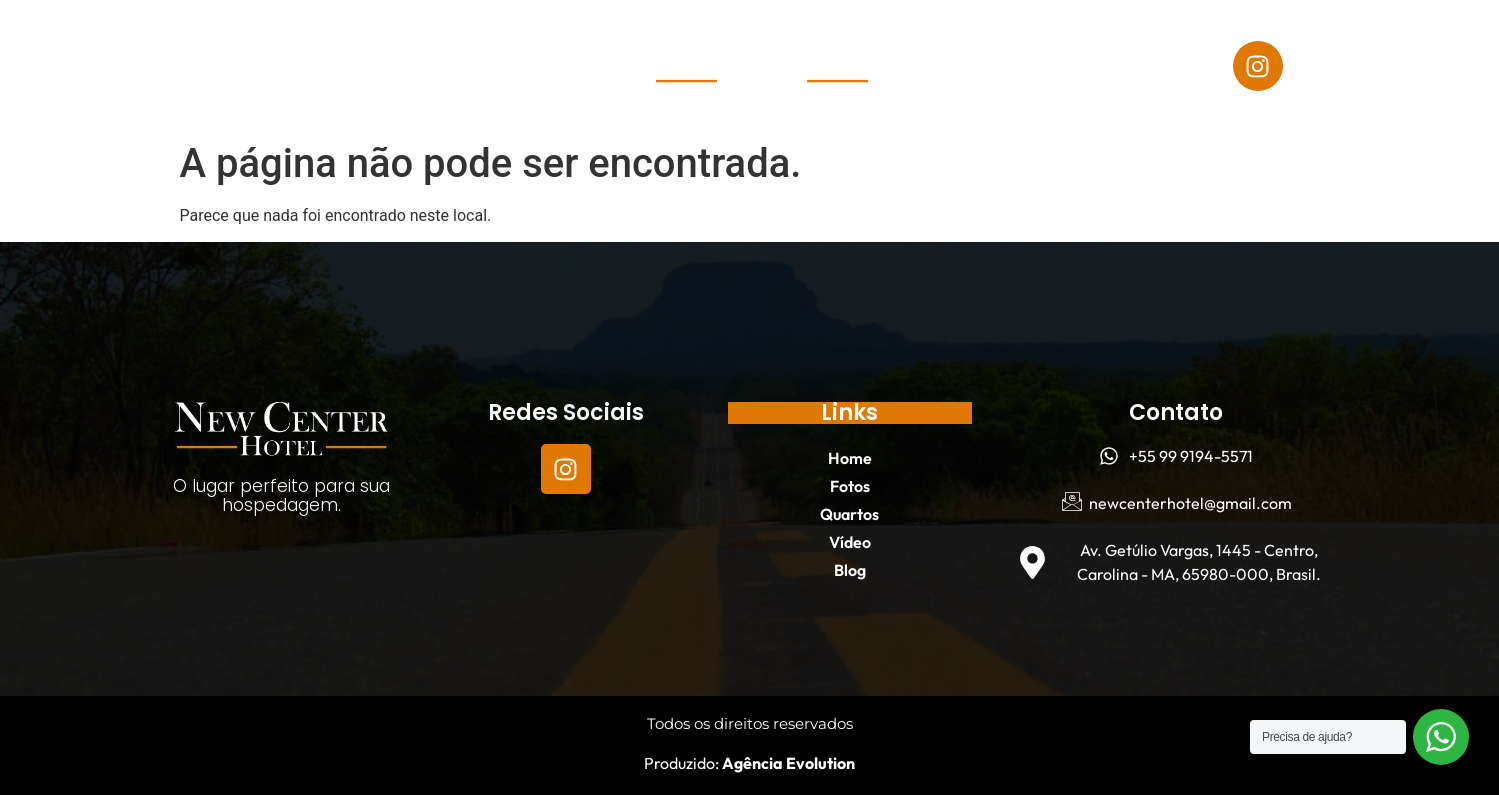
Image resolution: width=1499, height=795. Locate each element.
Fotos (196, 43)
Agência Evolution (787, 763)
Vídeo (402, 43)
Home (105, 43)
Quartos (299, 43)
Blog (254, 89)
